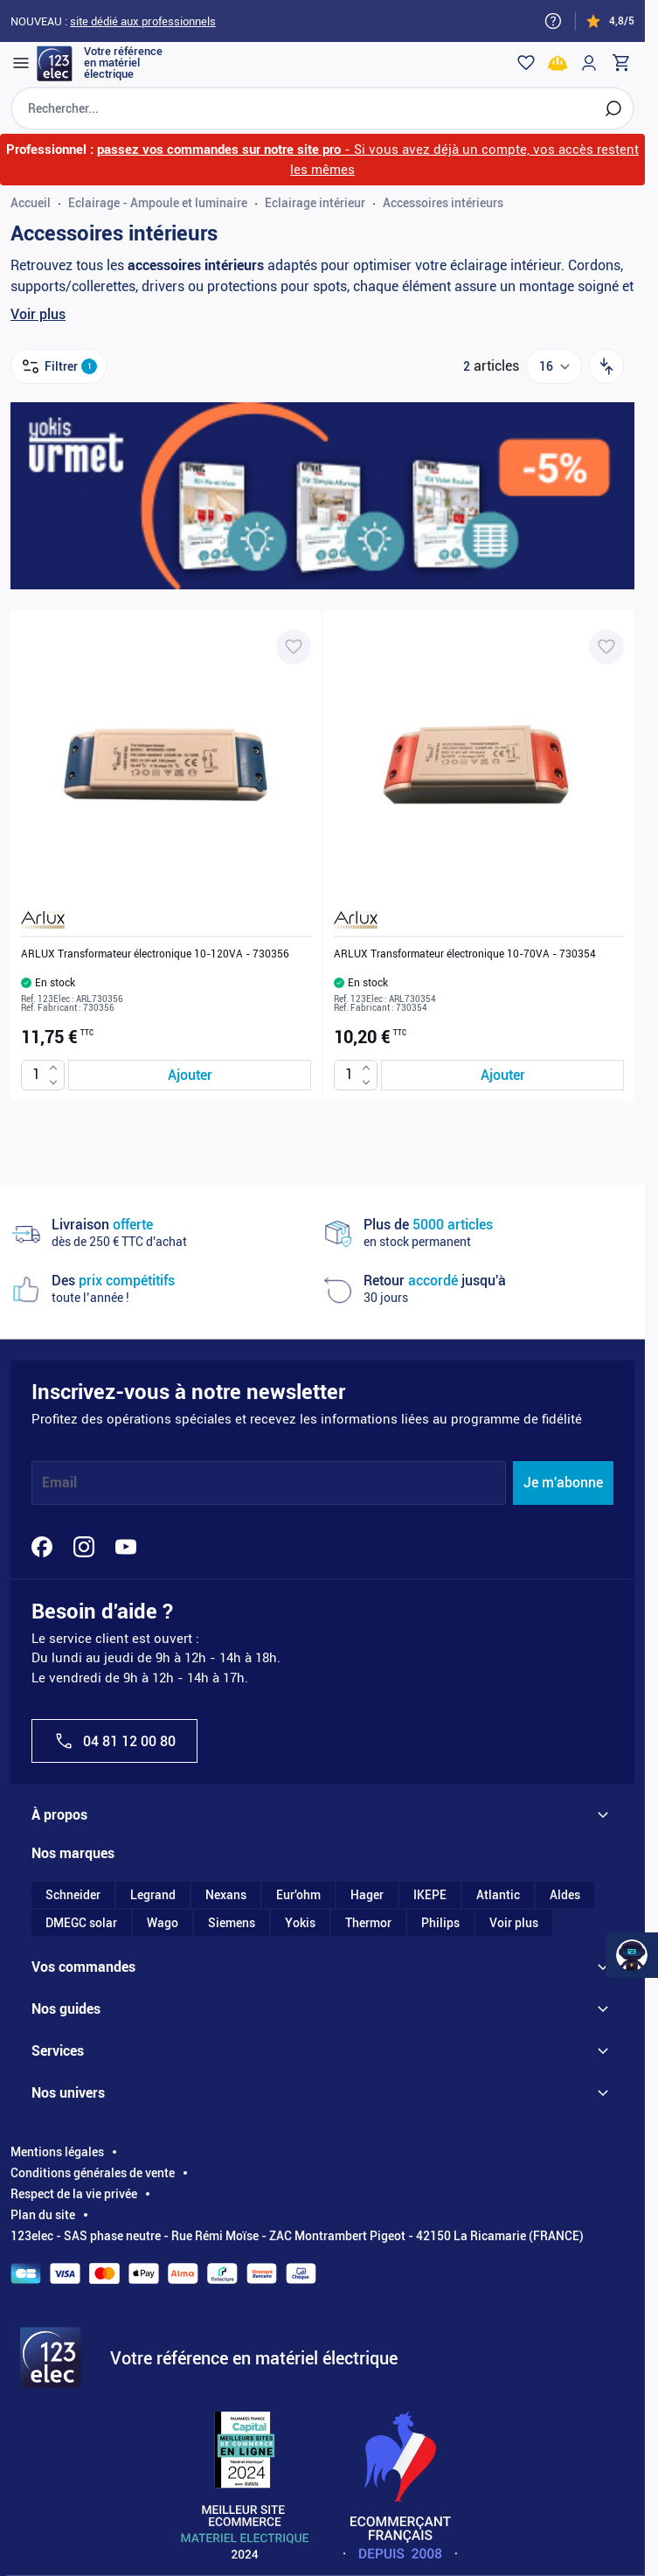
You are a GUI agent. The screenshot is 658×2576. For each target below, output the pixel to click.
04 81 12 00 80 (114, 1740)
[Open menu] (20, 62)
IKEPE (430, 1895)
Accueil (30, 203)
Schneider (72, 1895)
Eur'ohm (298, 1895)
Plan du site (42, 2215)
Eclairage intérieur (315, 203)
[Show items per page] (554, 366)
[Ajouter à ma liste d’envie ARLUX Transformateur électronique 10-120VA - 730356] (293, 647)
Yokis (300, 1923)
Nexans (225, 1895)
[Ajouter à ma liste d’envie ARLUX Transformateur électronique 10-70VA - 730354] (606, 647)
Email (59, 1482)
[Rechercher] (613, 108)
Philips (440, 1923)
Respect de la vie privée (73, 2194)
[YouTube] (125, 1546)
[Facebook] (41, 1546)
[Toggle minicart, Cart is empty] (620, 63)
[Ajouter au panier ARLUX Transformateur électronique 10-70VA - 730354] (502, 1075)
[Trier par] (606, 366)
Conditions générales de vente (92, 2173)
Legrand (153, 1895)
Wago (162, 1923)
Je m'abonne (563, 1482)
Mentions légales (57, 2152)
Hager (367, 1895)
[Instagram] (83, 1546)
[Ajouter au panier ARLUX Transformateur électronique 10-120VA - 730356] (189, 1075)
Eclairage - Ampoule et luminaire (157, 203)
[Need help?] (553, 20)
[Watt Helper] (632, 1955)
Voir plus (38, 314)
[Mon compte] (589, 63)
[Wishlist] (526, 63)
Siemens (231, 1923)
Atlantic (498, 1895)
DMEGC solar (81, 1923)
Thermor (368, 1923)
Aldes (565, 1895)
